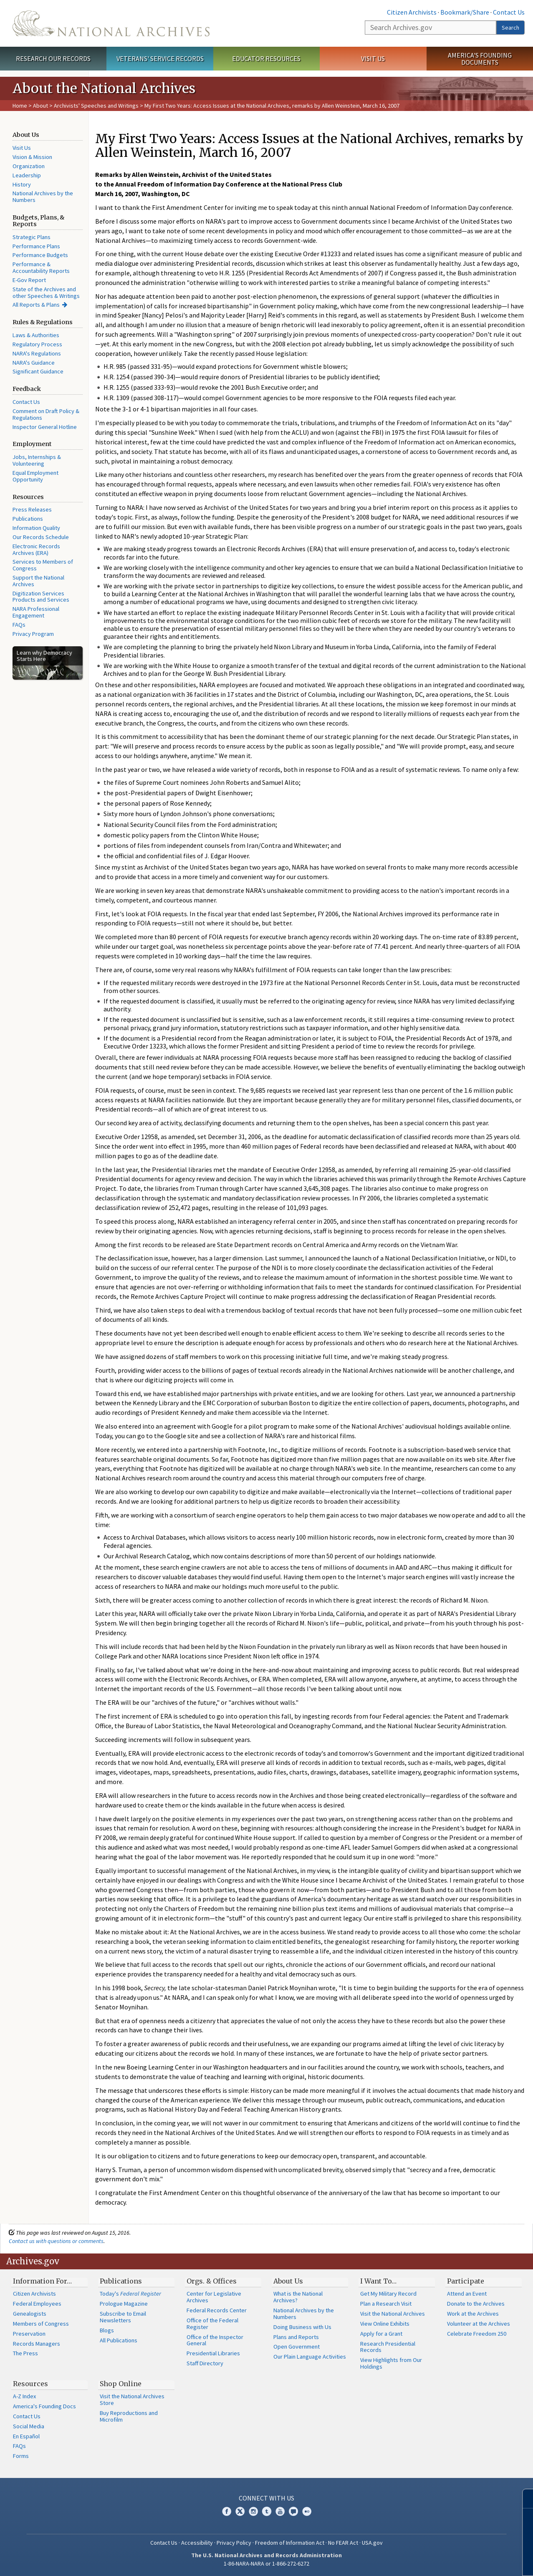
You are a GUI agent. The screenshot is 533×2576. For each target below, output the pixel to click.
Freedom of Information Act (289, 2542)
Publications (28, 518)
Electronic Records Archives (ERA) (36, 549)
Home (20, 105)
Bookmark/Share (464, 12)
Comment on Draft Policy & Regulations (46, 414)
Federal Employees (37, 2303)
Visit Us (373, 58)
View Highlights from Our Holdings (391, 2363)
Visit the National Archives (392, 2313)
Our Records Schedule (41, 537)
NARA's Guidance (34, 362)
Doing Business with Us (302, 2327)
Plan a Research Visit (386, 2303)
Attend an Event (467, 2293)
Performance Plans (36, 246)
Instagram (253, 2511)
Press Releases (32, 509)
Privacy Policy (234, 2542)
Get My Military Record (388, 2293)
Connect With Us (266, 2498)
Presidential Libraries (213, 2353)
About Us (288, 2281)
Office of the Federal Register (212, 2323)
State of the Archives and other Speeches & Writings (46, 292)
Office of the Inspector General (215, 2340)
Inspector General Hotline (45, 427)
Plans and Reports (296, 2337)
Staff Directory (205, 2363)
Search (510, 27)
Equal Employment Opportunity (35, 476)
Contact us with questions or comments (56, 2241)
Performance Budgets (40, 255)
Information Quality (36, 528)
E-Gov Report (29, 280)
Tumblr (267, 2511)
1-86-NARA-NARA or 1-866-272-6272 (266, 2563)
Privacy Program (33, 634)
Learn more (459, 2561)
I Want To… (378, 2281)
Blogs (107, 2330)
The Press (25, 2353)
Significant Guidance (38, 371)
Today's (130, 2293)
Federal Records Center (217, 2310)
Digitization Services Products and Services (41, 597)
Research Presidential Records (387, 2347)
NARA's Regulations (37, 353)
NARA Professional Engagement (36, 612)
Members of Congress (41, 2323)
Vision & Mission (32, 157)
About (40, 105)
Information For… (42, 2281)
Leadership (27, 175)
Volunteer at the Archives (478, 2323)
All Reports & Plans (36, 304)
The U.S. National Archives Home (111, 23)
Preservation (29, 2333)
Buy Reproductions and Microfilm (129, 2416)
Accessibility (197, 2542)
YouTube (280, 2511)
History (22, 184)
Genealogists (29, 2313)
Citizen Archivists (412, 12)
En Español (26, 2436)
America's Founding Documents (480, 58)
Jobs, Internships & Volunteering (37, 460)
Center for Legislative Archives (214, 2297)
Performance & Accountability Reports (41, 267)
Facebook (227, 2511)
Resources (30, 2383)
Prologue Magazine (124, 2303)
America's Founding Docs (44, 2406)
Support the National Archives (38, 581)
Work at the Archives (473, 2313)
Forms (21, 2456)
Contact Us (509, 12)
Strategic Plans (32, 237)
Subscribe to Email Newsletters (123, 2317)
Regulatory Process (37, 344)
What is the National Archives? (298, 2297)
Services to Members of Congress (43, 565)
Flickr (307, 2511)
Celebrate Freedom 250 (476, 2333)
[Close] (523, 2498)
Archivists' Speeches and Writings (96, 105)
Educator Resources (266, 58)
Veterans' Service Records (160, 58)
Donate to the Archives (476, 2303)
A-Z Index (24, 2396)
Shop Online (120, 2383)
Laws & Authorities (36, 335)
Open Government (296, 2346)
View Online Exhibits (384, 2323)
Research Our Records (53, 58)
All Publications (118, 2340)
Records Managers (36, 2343)
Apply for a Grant (381, 2333)
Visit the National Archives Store (132, 2399)
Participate (465, 2281)
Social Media (28, 2426)
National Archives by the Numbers (43, 196)
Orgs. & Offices (212, 2281)
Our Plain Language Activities (309, 2356)
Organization (29, 166)
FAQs (19, 624)
